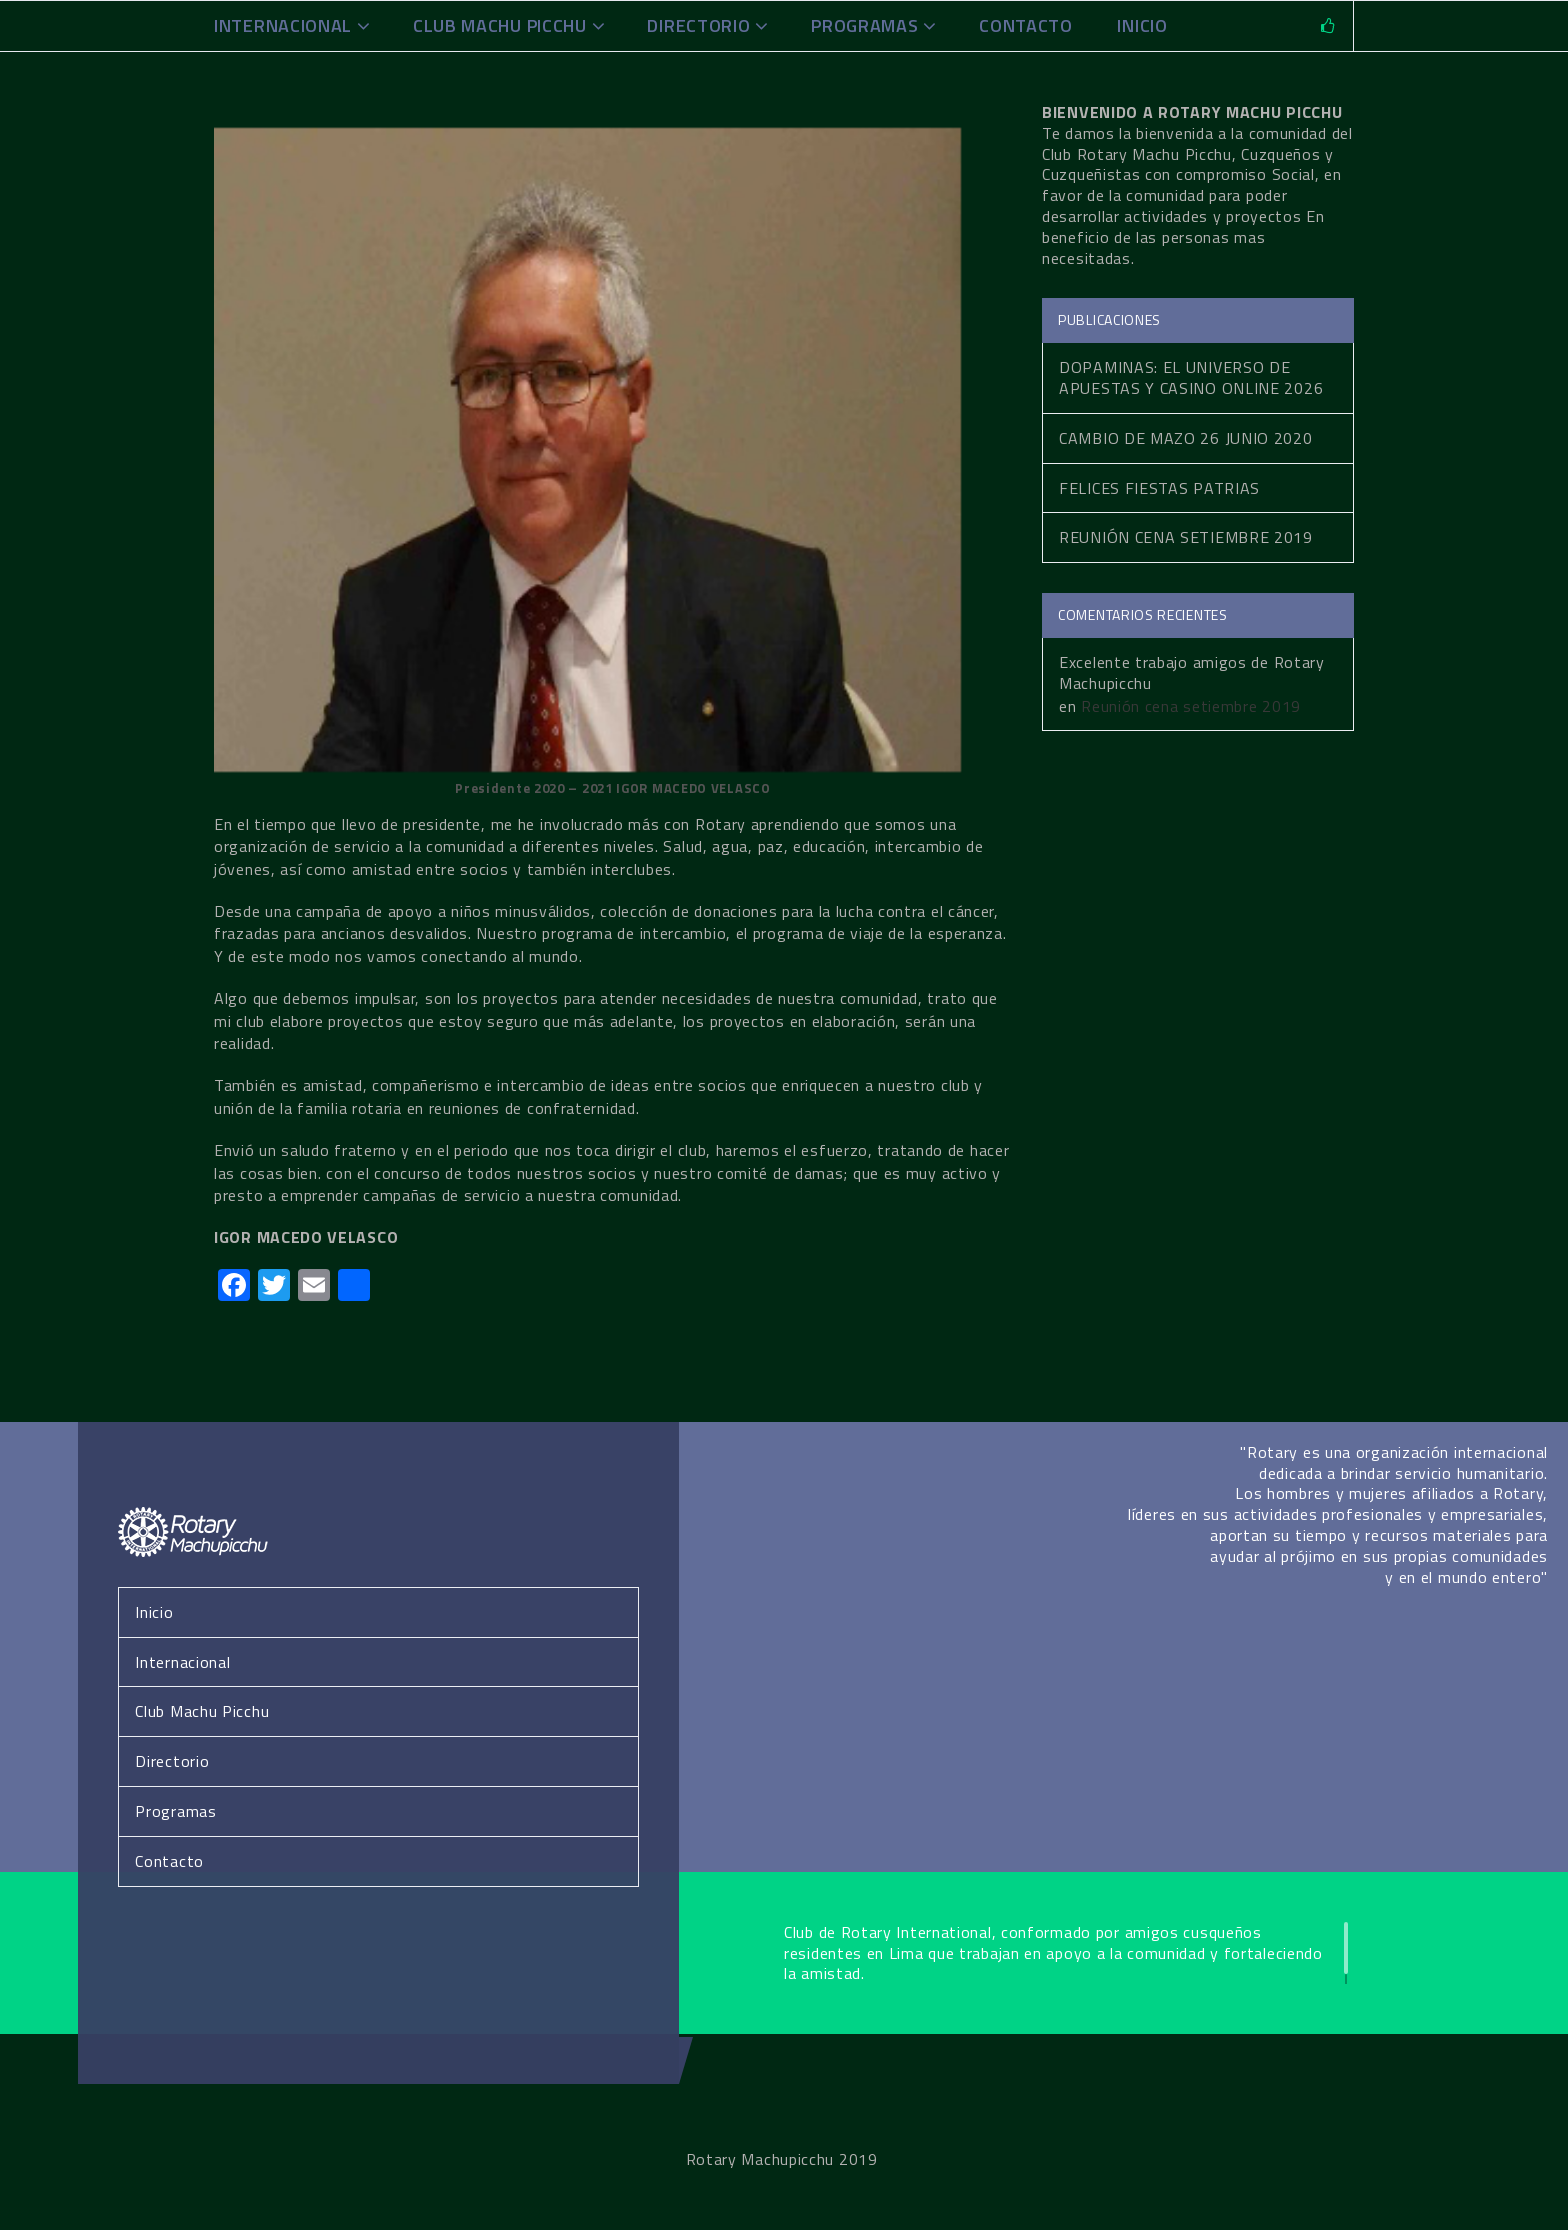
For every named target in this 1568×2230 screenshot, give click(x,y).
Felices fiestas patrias (1159, 488)
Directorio (698, 25)
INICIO (1142, 25)
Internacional (283, 25)
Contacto (1026, 25)
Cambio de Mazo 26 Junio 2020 (1186, 438)
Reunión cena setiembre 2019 (1186, 537)
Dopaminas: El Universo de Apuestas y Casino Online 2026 (1191, 377)
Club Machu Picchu (500, 25)
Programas (864, 25)
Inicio (154, 1612)
